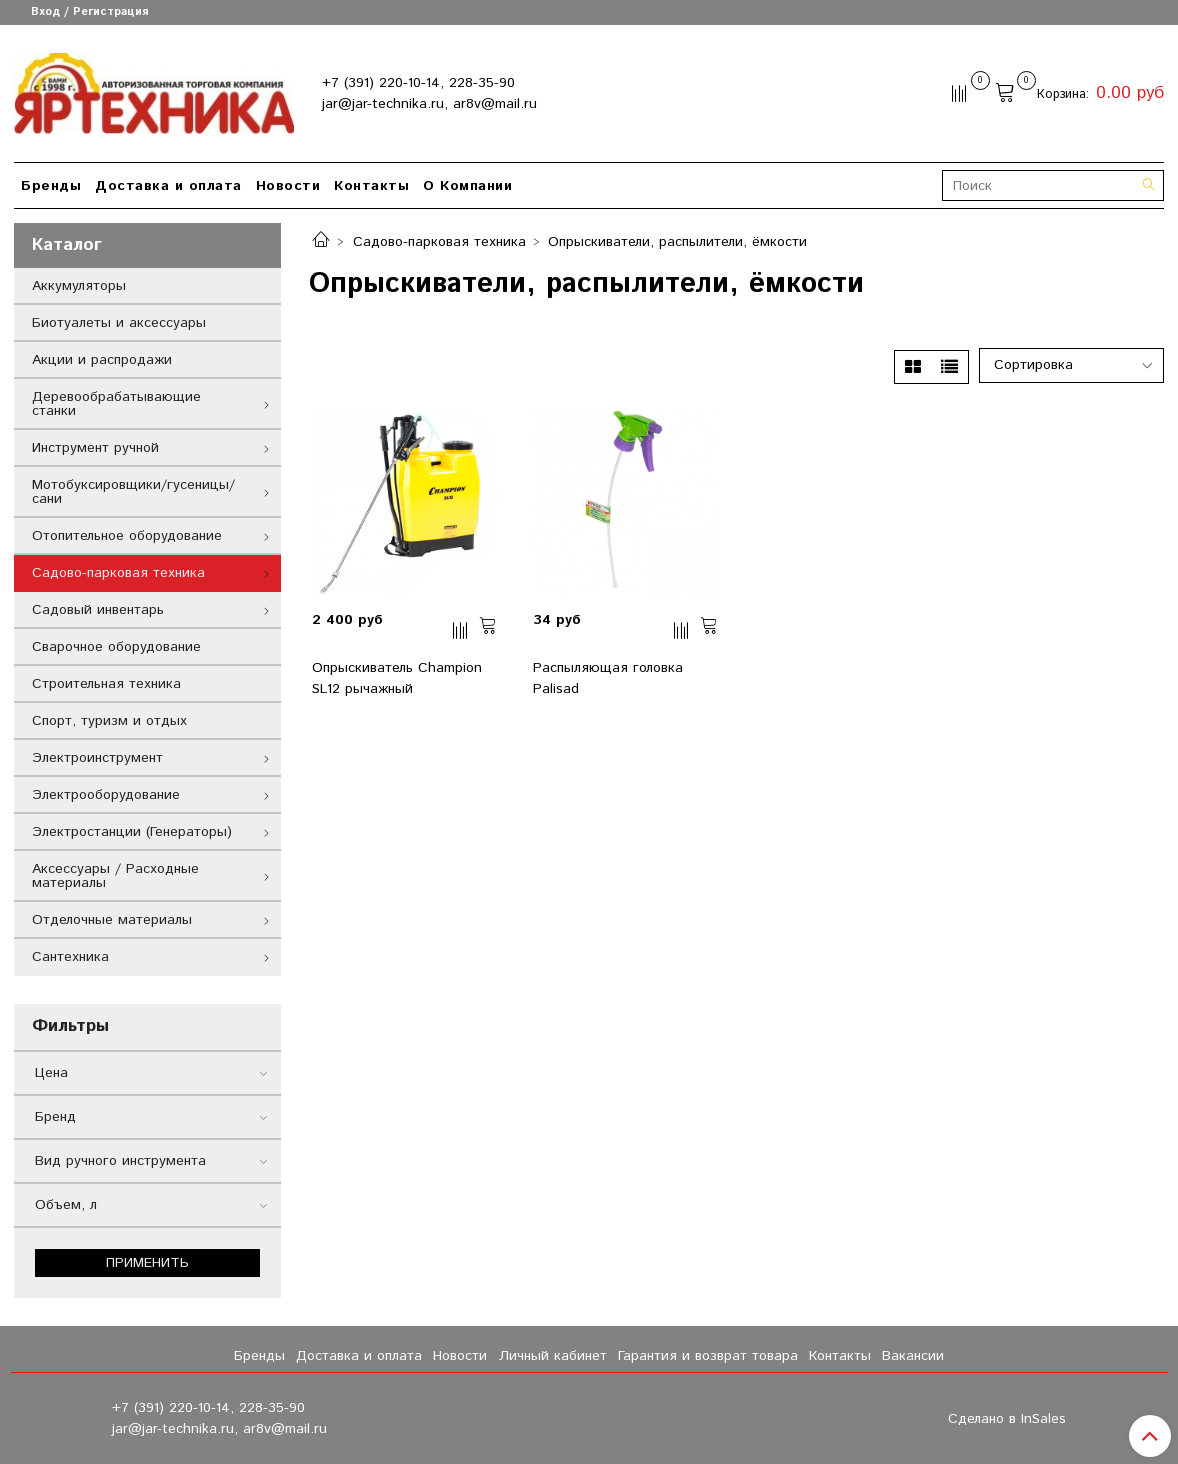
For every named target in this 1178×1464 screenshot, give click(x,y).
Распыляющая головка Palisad (608, 678)
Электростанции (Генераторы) (132, 832)
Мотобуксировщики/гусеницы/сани (133, 492)
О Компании (467, 186)
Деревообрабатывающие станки (116, 404)
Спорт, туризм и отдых (109, 721)
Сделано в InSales (1007, 1419)
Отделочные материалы (112, 920)
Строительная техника (106, 684)
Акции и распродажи (102, 360)
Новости (288, 186)
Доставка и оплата (168, 186)
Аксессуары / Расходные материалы (115, 876)
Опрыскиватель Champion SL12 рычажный (397, 678)
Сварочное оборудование (116, 647)
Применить (147, 1263)
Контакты (371, 186)
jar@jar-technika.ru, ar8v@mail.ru (429, 104)
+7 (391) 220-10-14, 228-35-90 (418, 83)
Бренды (51, 186)
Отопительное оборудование (127, 536)
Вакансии (913, 1356)
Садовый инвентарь (98, 610)
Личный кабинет (553, 1356)
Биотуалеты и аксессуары (119, 323)
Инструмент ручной (95, 448)
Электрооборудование (106, 795)
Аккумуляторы (79, 286)
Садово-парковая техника (439, 242)
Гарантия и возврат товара (708, 1356)
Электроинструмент (97, 758)
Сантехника (70, 957)
